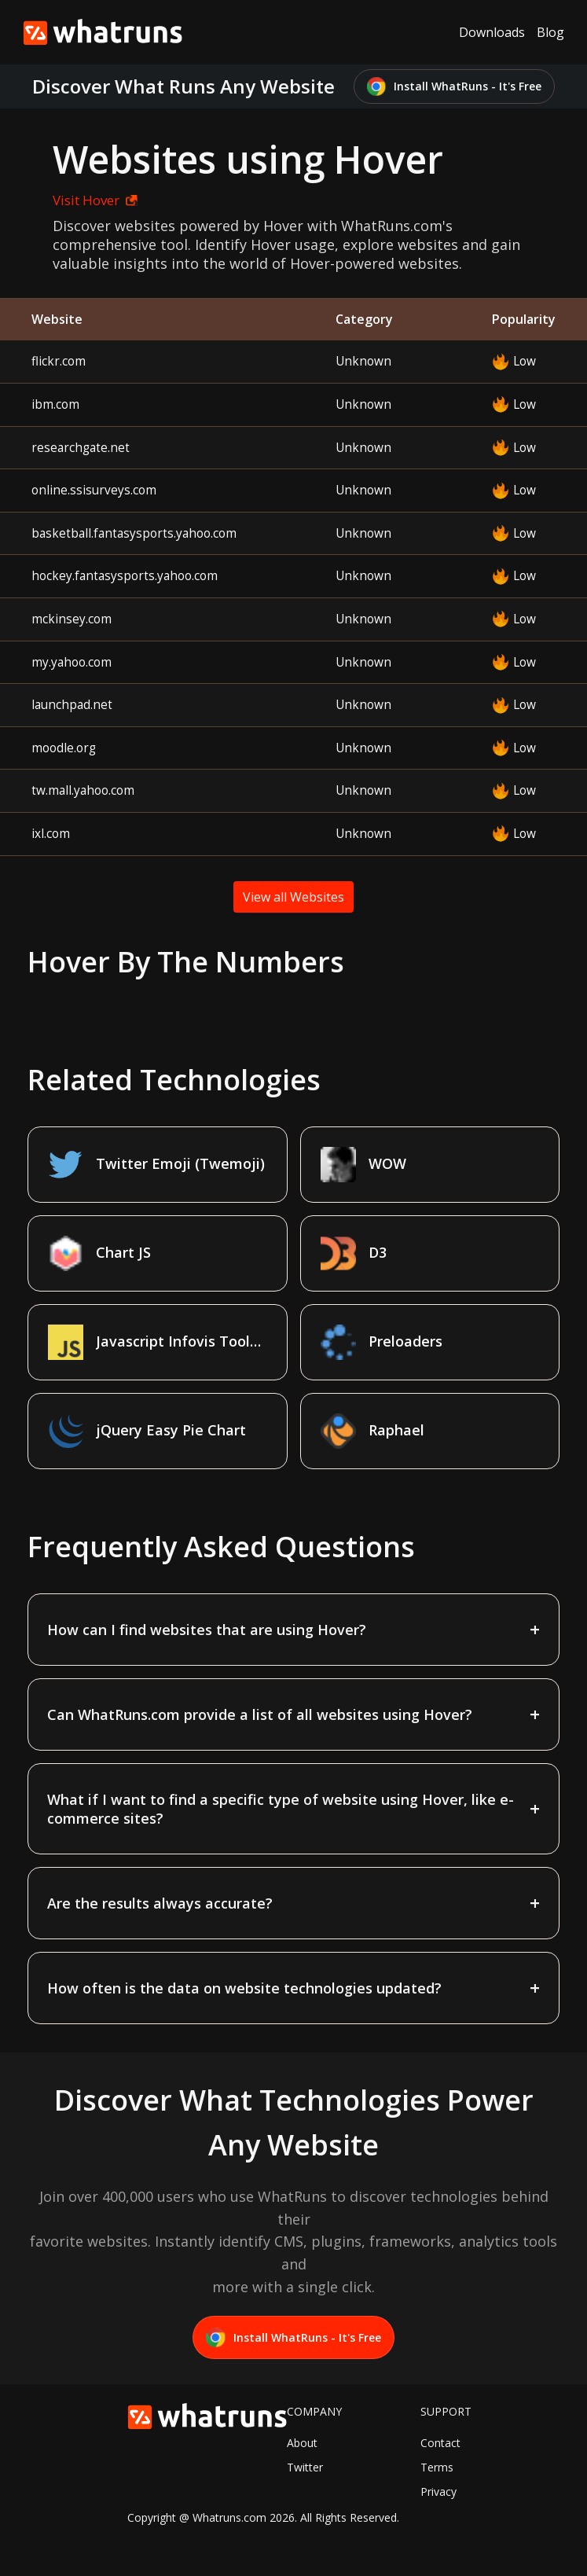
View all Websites (293, 897)
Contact (440, 2442)
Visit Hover (95, 200)
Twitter (305, 2467)
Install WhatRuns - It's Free (454, 87)
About (302, 2442)
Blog (550, 32)
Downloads (492, 32)
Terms (436, 2467)
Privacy (438, 2491)
